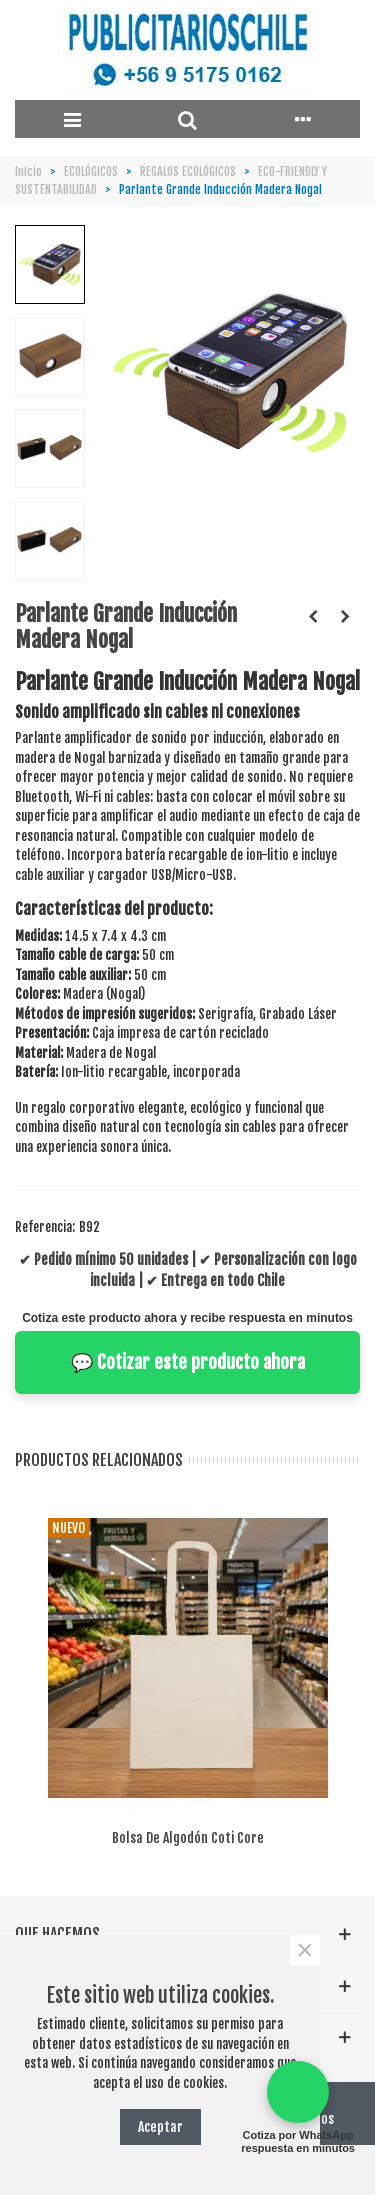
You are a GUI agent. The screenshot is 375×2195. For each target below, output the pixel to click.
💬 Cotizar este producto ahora (188, 1362)
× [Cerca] (304, 1950)
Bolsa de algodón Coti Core (188, 1837)
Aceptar (160, 2126)
